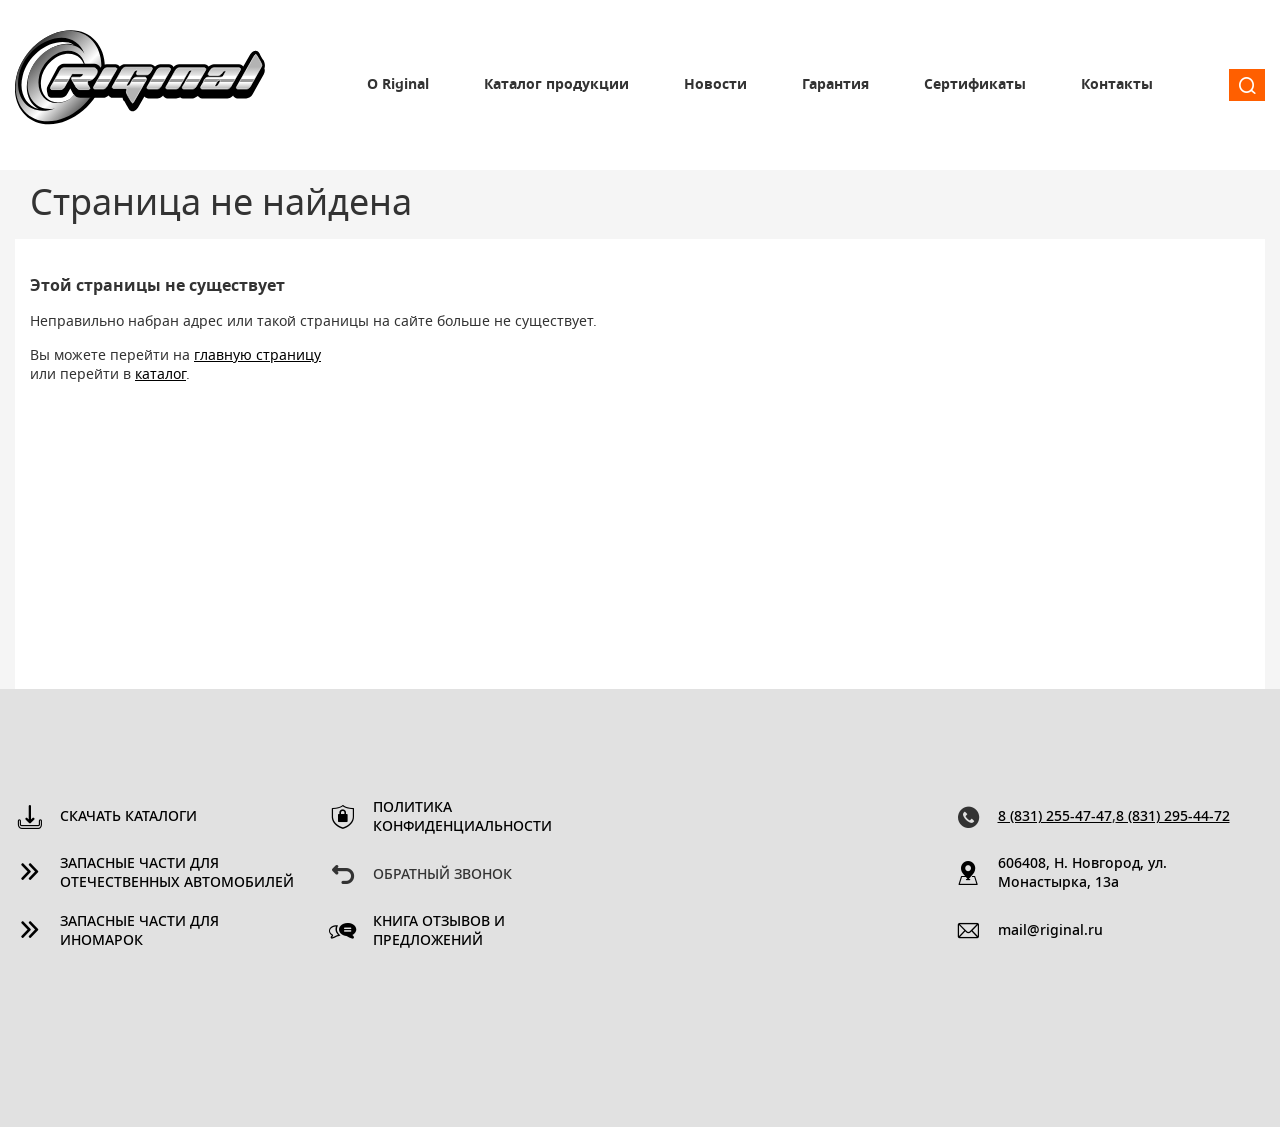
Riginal (140, 85)
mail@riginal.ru (1050, 931)
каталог (160, 375)
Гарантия (835, 85)
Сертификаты (975, 85)
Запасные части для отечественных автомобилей (177, 873)
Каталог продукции (556, 85)
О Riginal (398, 85)
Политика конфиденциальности (462, 817)
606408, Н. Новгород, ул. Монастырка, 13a (1082, 873)
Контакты (1117, 85)
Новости (715, 85)
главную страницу (257, 356)
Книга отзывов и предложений (439, 931)
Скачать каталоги (128, 817)
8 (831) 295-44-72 (1173, 817)
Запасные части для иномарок (139, 931)
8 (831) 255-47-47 (1055, 817)
